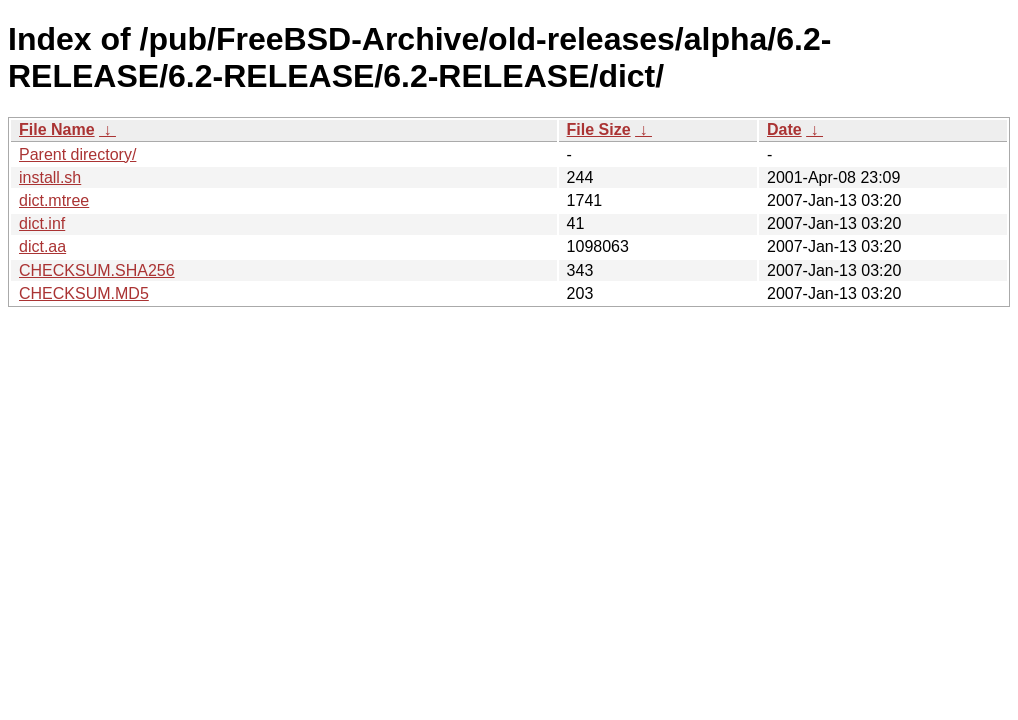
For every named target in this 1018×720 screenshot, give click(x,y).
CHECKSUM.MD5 (84, 293)
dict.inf (42, 223)
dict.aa (42, 246)
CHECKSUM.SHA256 (97, 270)
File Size (599, 129)
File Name (57, 129)
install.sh (50, 177)
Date (784, 129)
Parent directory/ (77, 154)
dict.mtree (54, 200)
